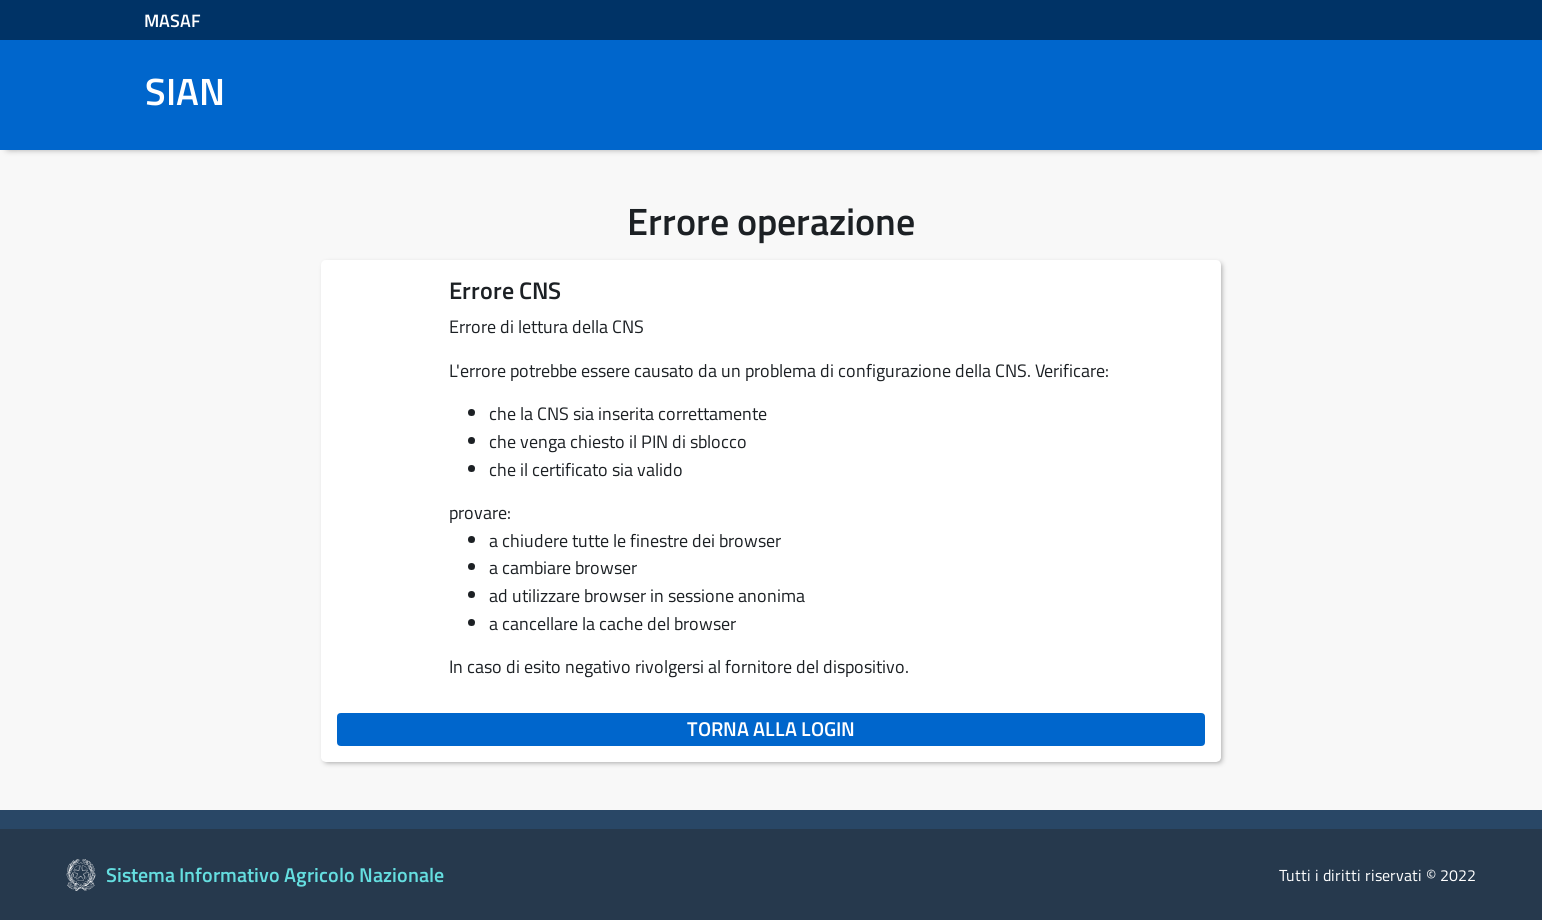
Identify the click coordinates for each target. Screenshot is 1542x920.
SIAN (185, 92)
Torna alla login (945, 728)
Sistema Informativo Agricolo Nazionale (275, 874)
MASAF (172, 20)
